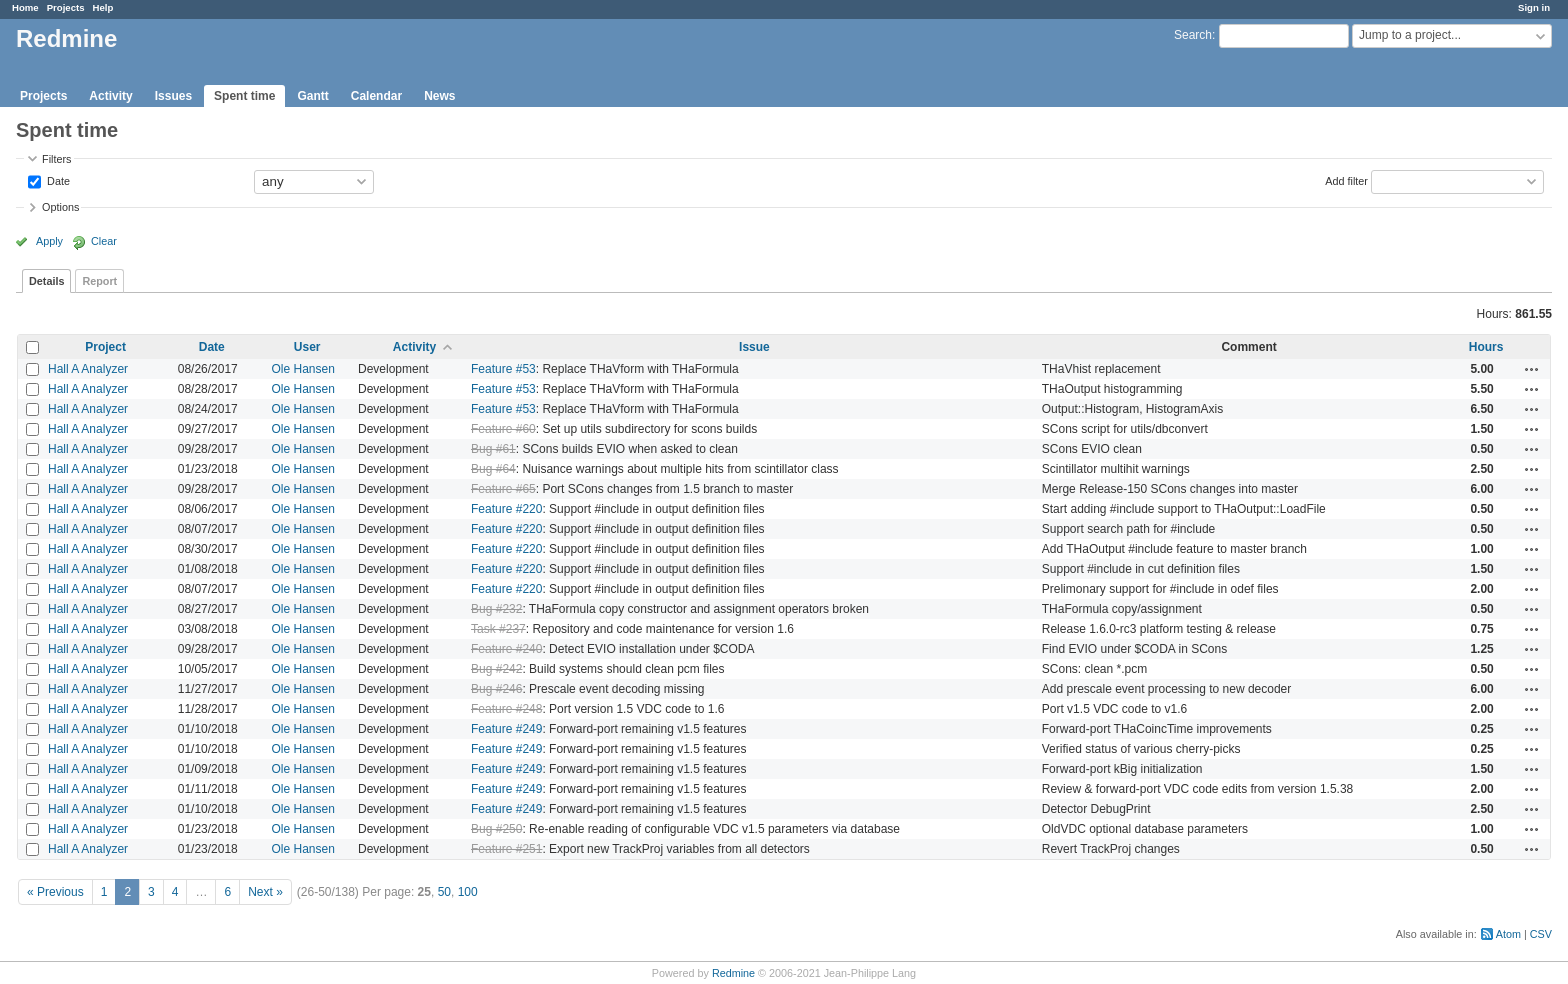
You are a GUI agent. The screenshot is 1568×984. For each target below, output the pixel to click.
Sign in (1534, 7)
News (439, 96)
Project (105, 347)
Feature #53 (503, 369)
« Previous (55, 892)
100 (468, 892)
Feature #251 (506, 849)
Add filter (1346, 180)
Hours (1486, 347)
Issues (173, 96)
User (307, 347)
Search (1193, 35)
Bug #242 (496, 669)
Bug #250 (496, 829)
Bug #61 (493, 449)
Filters (56, 159)
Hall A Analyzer (88, 369)
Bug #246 (496, 689)
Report (99, 281)
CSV (1541, 934)
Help (103, 7)
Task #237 (498, 629)
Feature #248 (506, 709)
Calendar (376, 96)
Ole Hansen (303, 369)
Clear (104, 241)
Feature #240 (506, 649)
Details (46, 281)
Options (60, 207)
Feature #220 (506, 509)
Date (57, 180)
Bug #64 (493, 469)
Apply (49, 241)
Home (25, 7)
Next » (265, 892)
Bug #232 (496, 609)
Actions (1532, 369)
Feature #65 (503, 489)
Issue (754, 347)
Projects (66, 7)
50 (444, 892)
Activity (110, 96)
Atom (1508, 934)
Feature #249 (506, 729)
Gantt (312, 96)
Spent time (244, 96)
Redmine (733, 973)
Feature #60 (503, 429)
